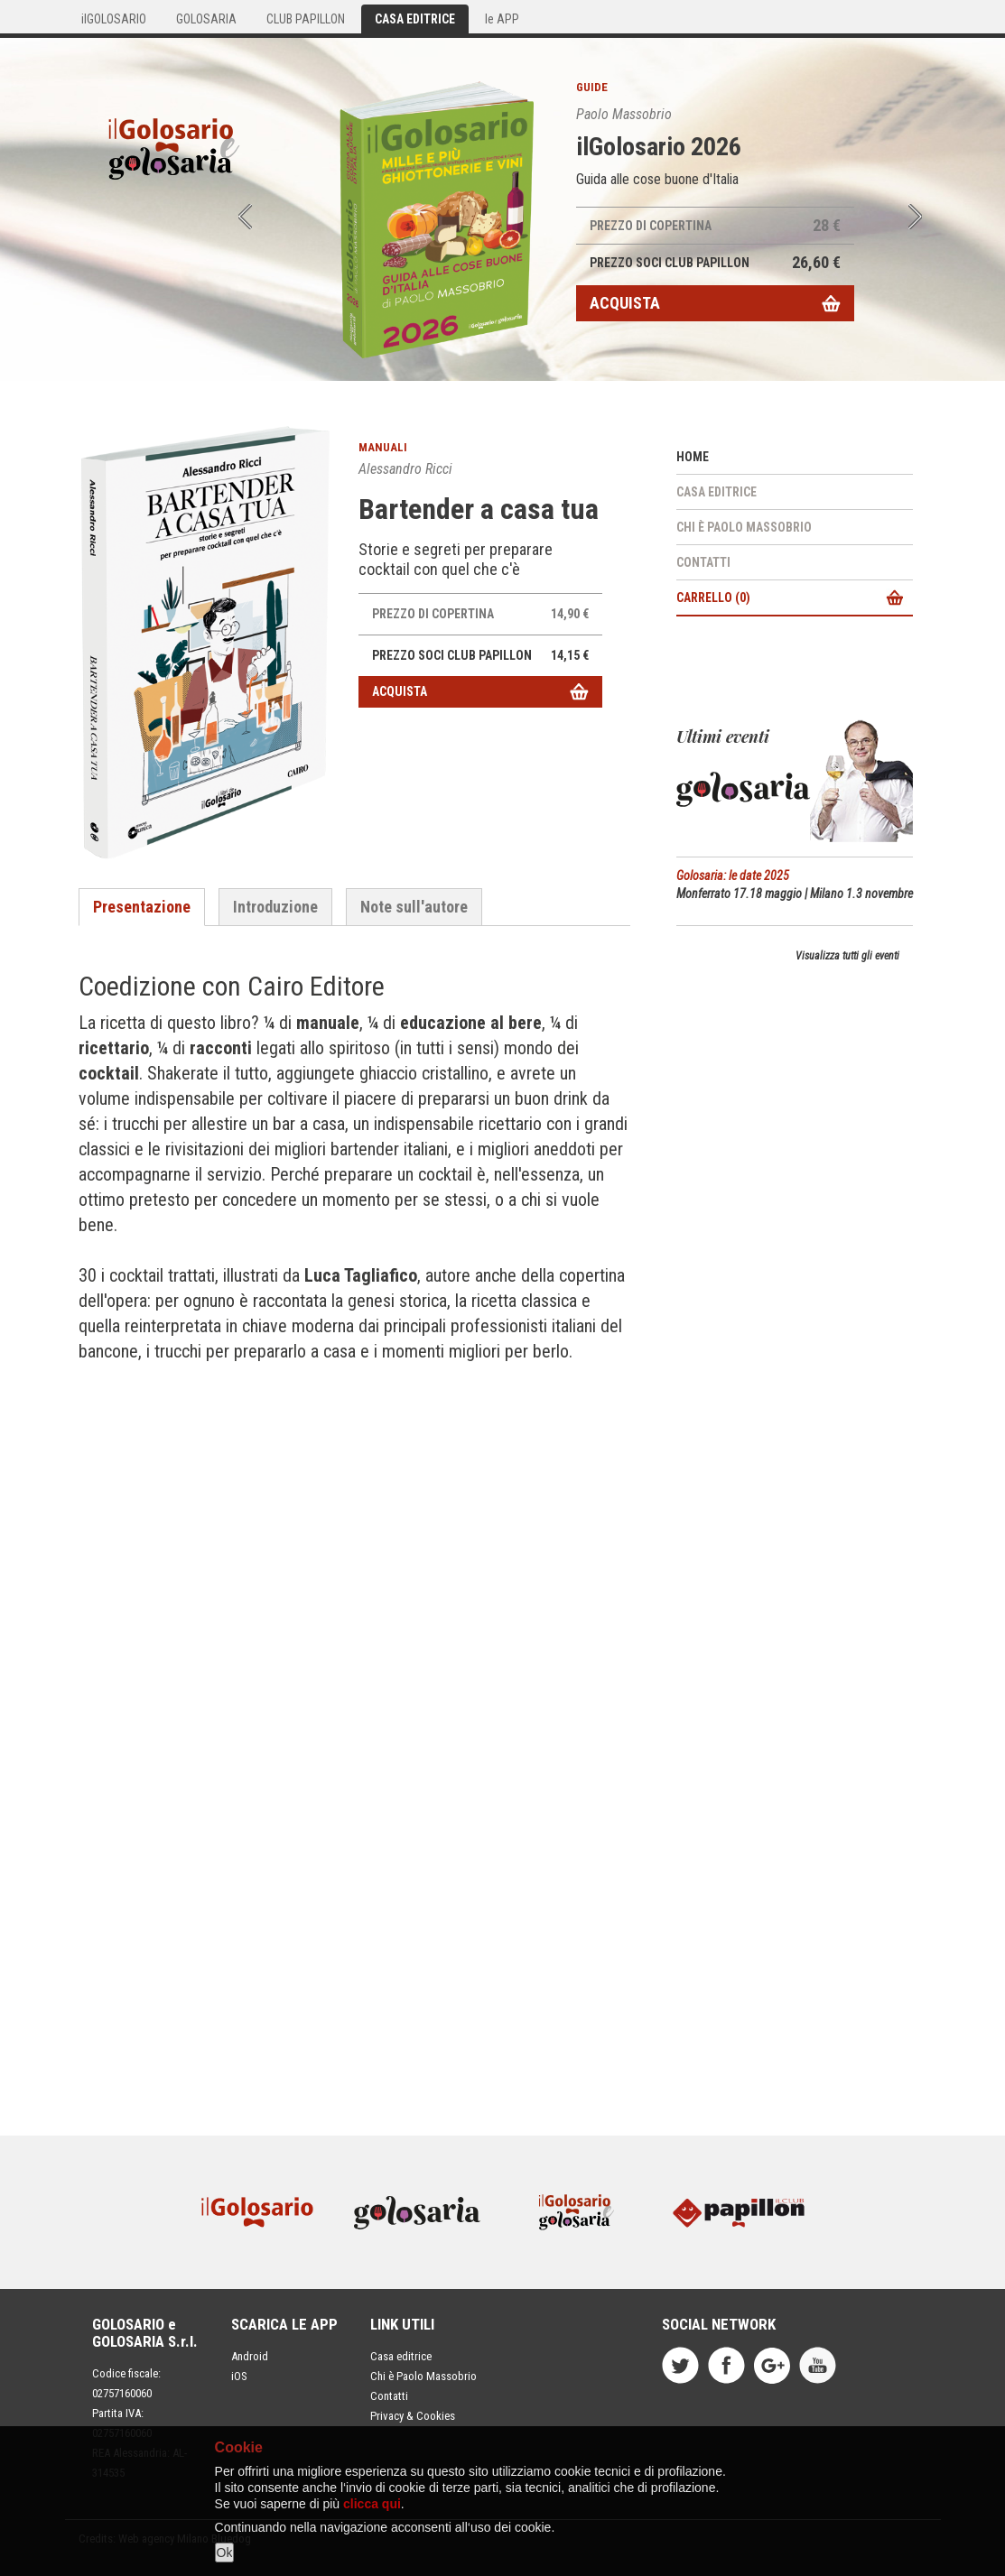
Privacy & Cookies (412, 2416)
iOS (239, 2376)
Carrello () (713, 597)
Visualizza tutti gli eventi (847, 956)
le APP (502, 19)
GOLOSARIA (206, 19)
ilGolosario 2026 (658, 147)
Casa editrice (716, 492)
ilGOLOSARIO (113, 19)
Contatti (703, 562)
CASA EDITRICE (415, 19)
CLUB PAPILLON (305, 19)
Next (915, 216)
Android (249, 2356)
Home (692, 456)
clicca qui (372, 2504)
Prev (245, 216)
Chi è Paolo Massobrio (744, 527)
